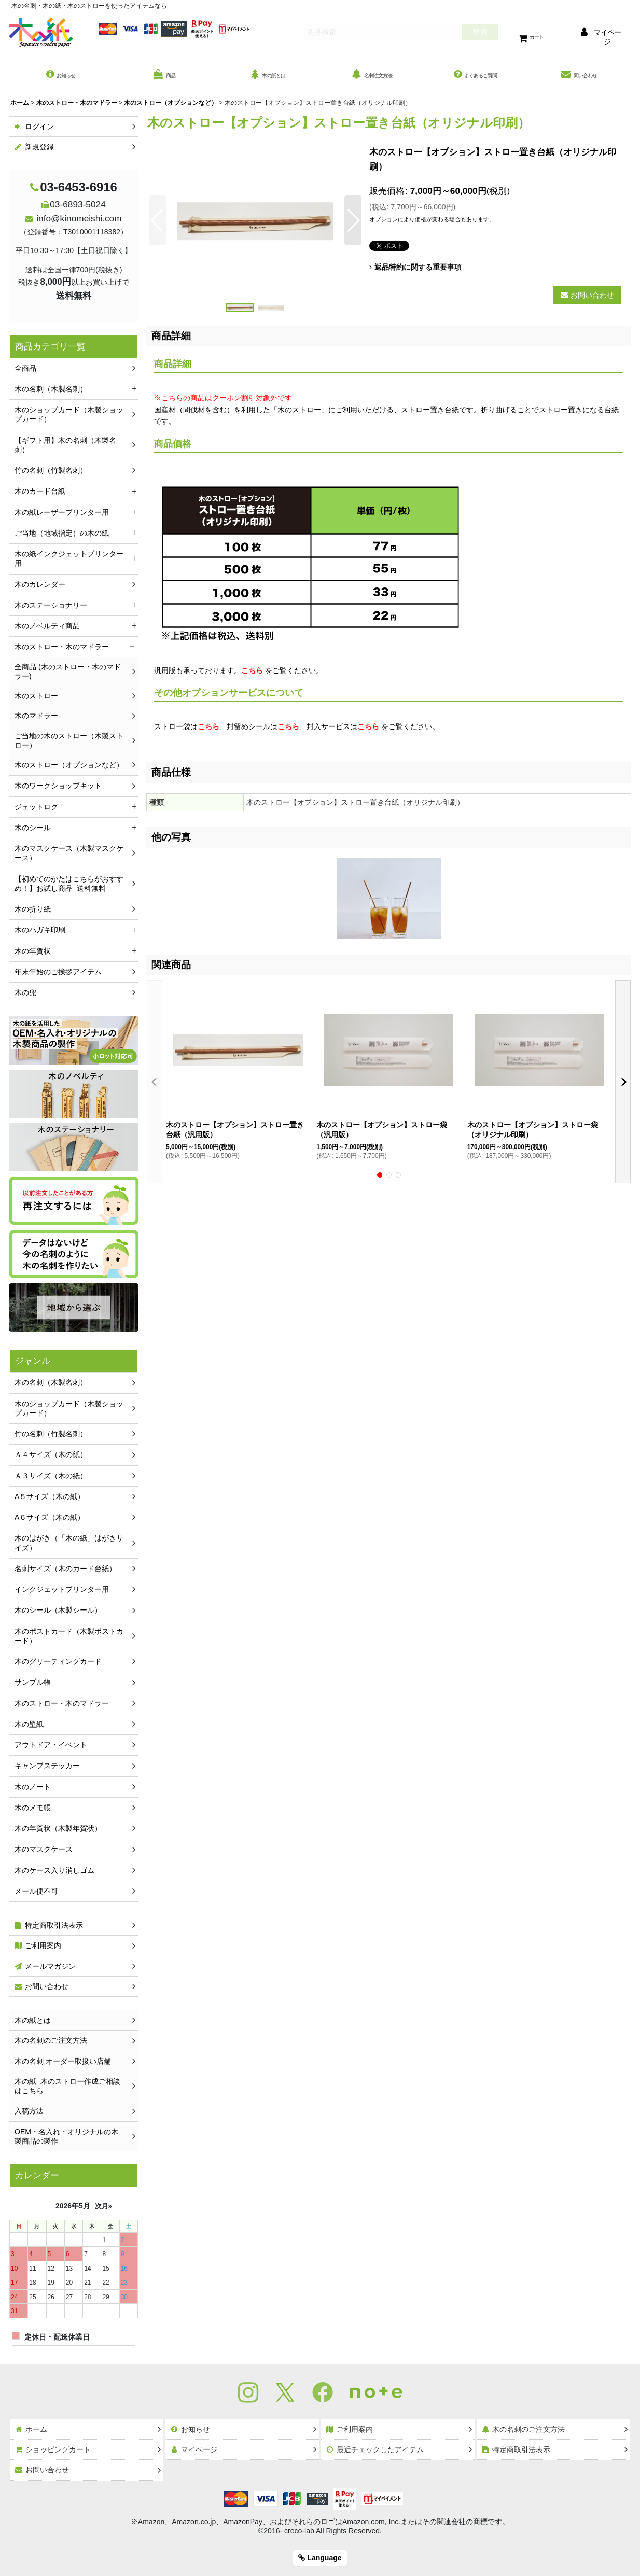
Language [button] (319, 2558)
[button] (157, 225)
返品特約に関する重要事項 (415, 272)
